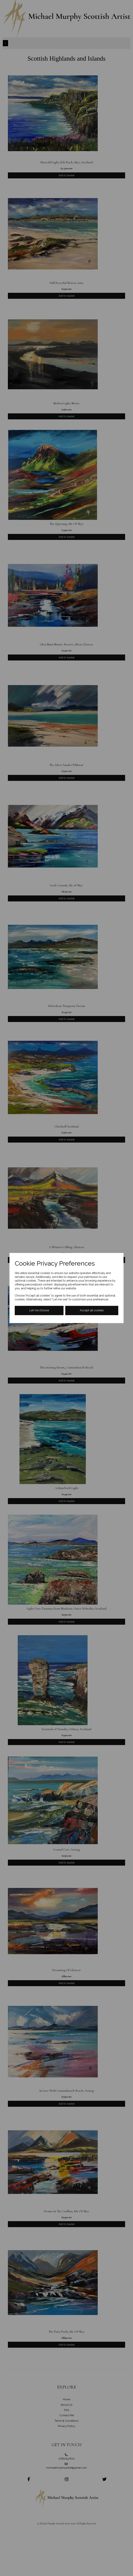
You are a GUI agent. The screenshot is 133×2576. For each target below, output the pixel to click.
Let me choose (39, 1310)
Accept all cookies (92, 1310)
